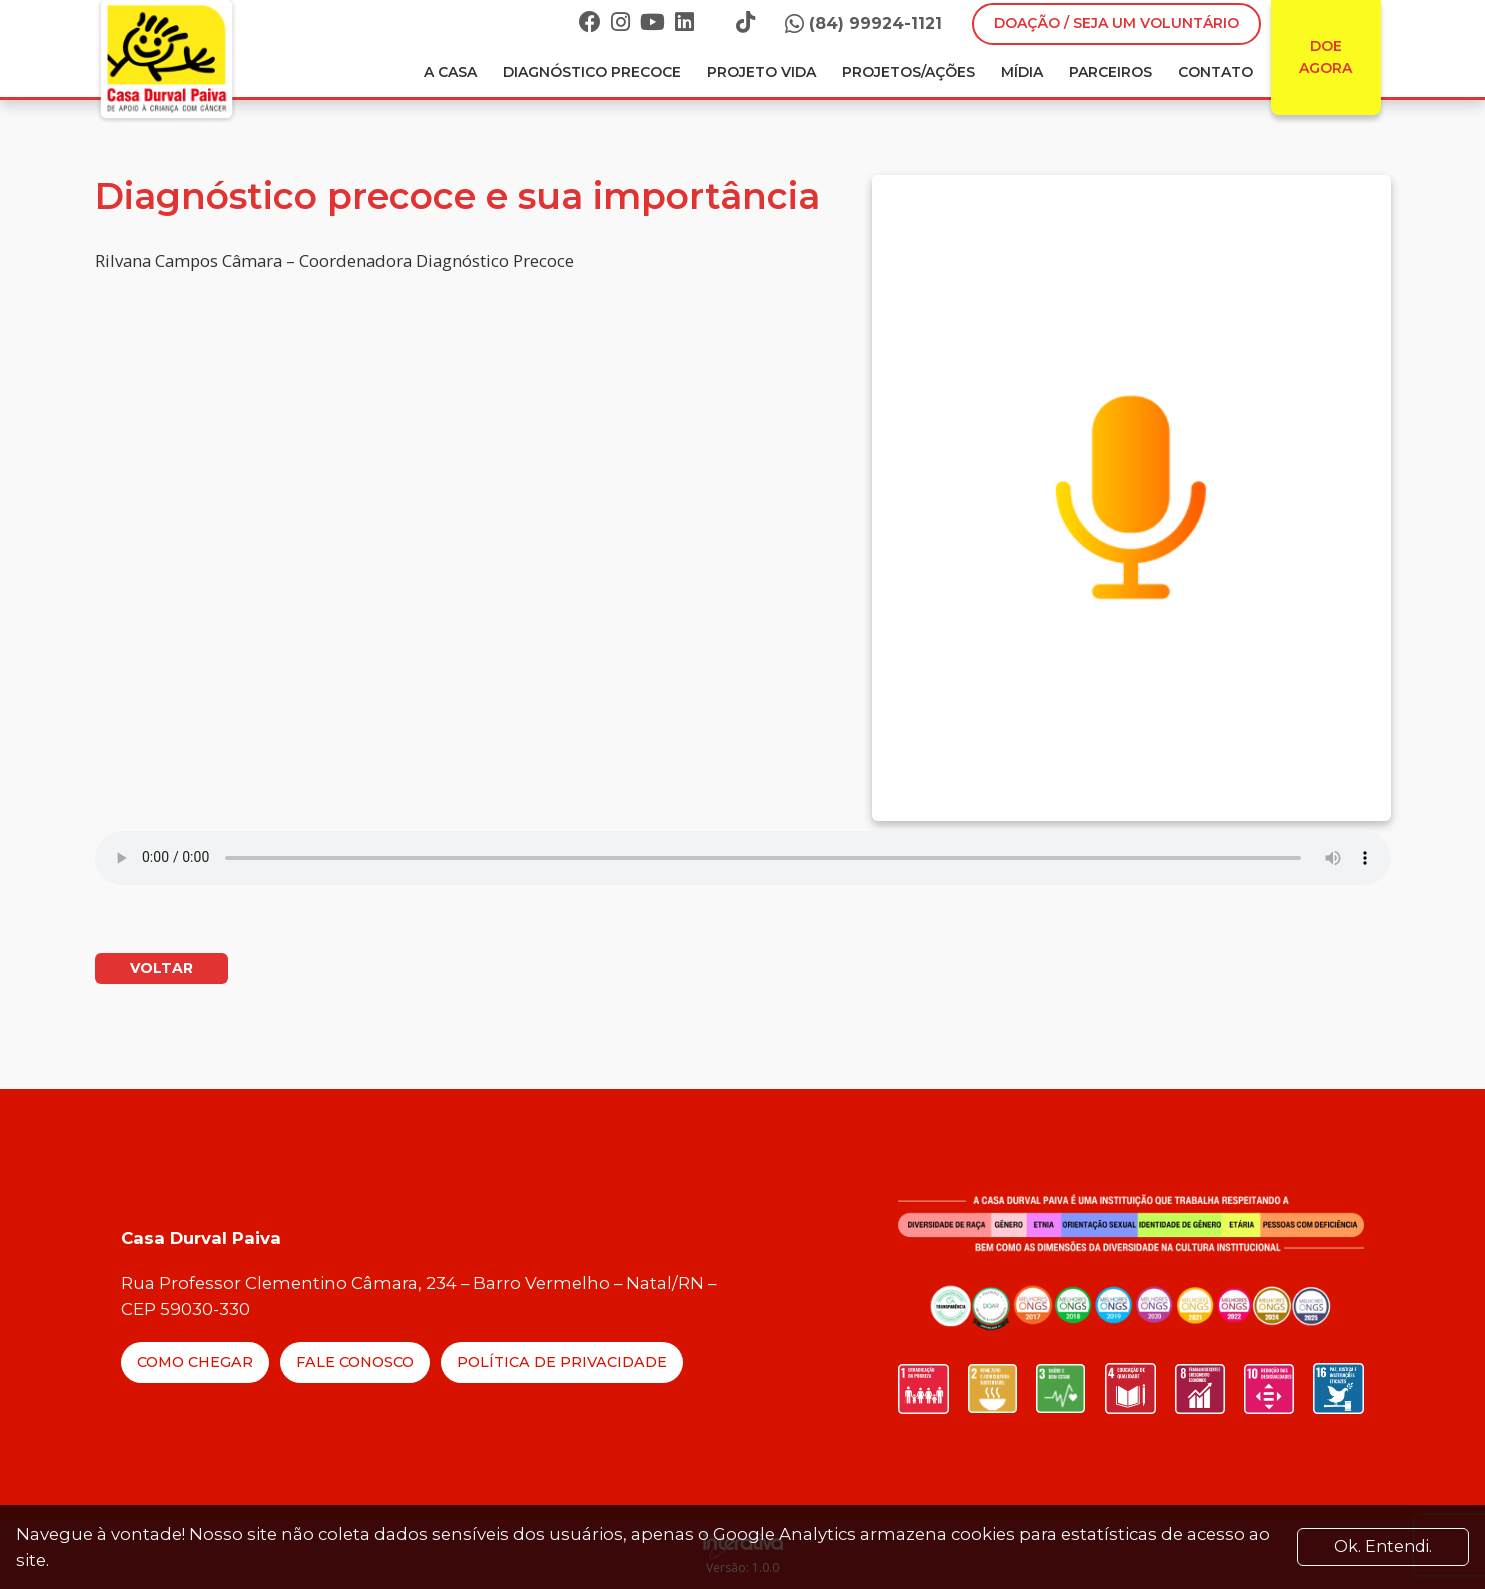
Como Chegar (195, 1362)
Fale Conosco (355, 1362)
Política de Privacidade (562, 1362)
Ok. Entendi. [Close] (1383, 1546)
